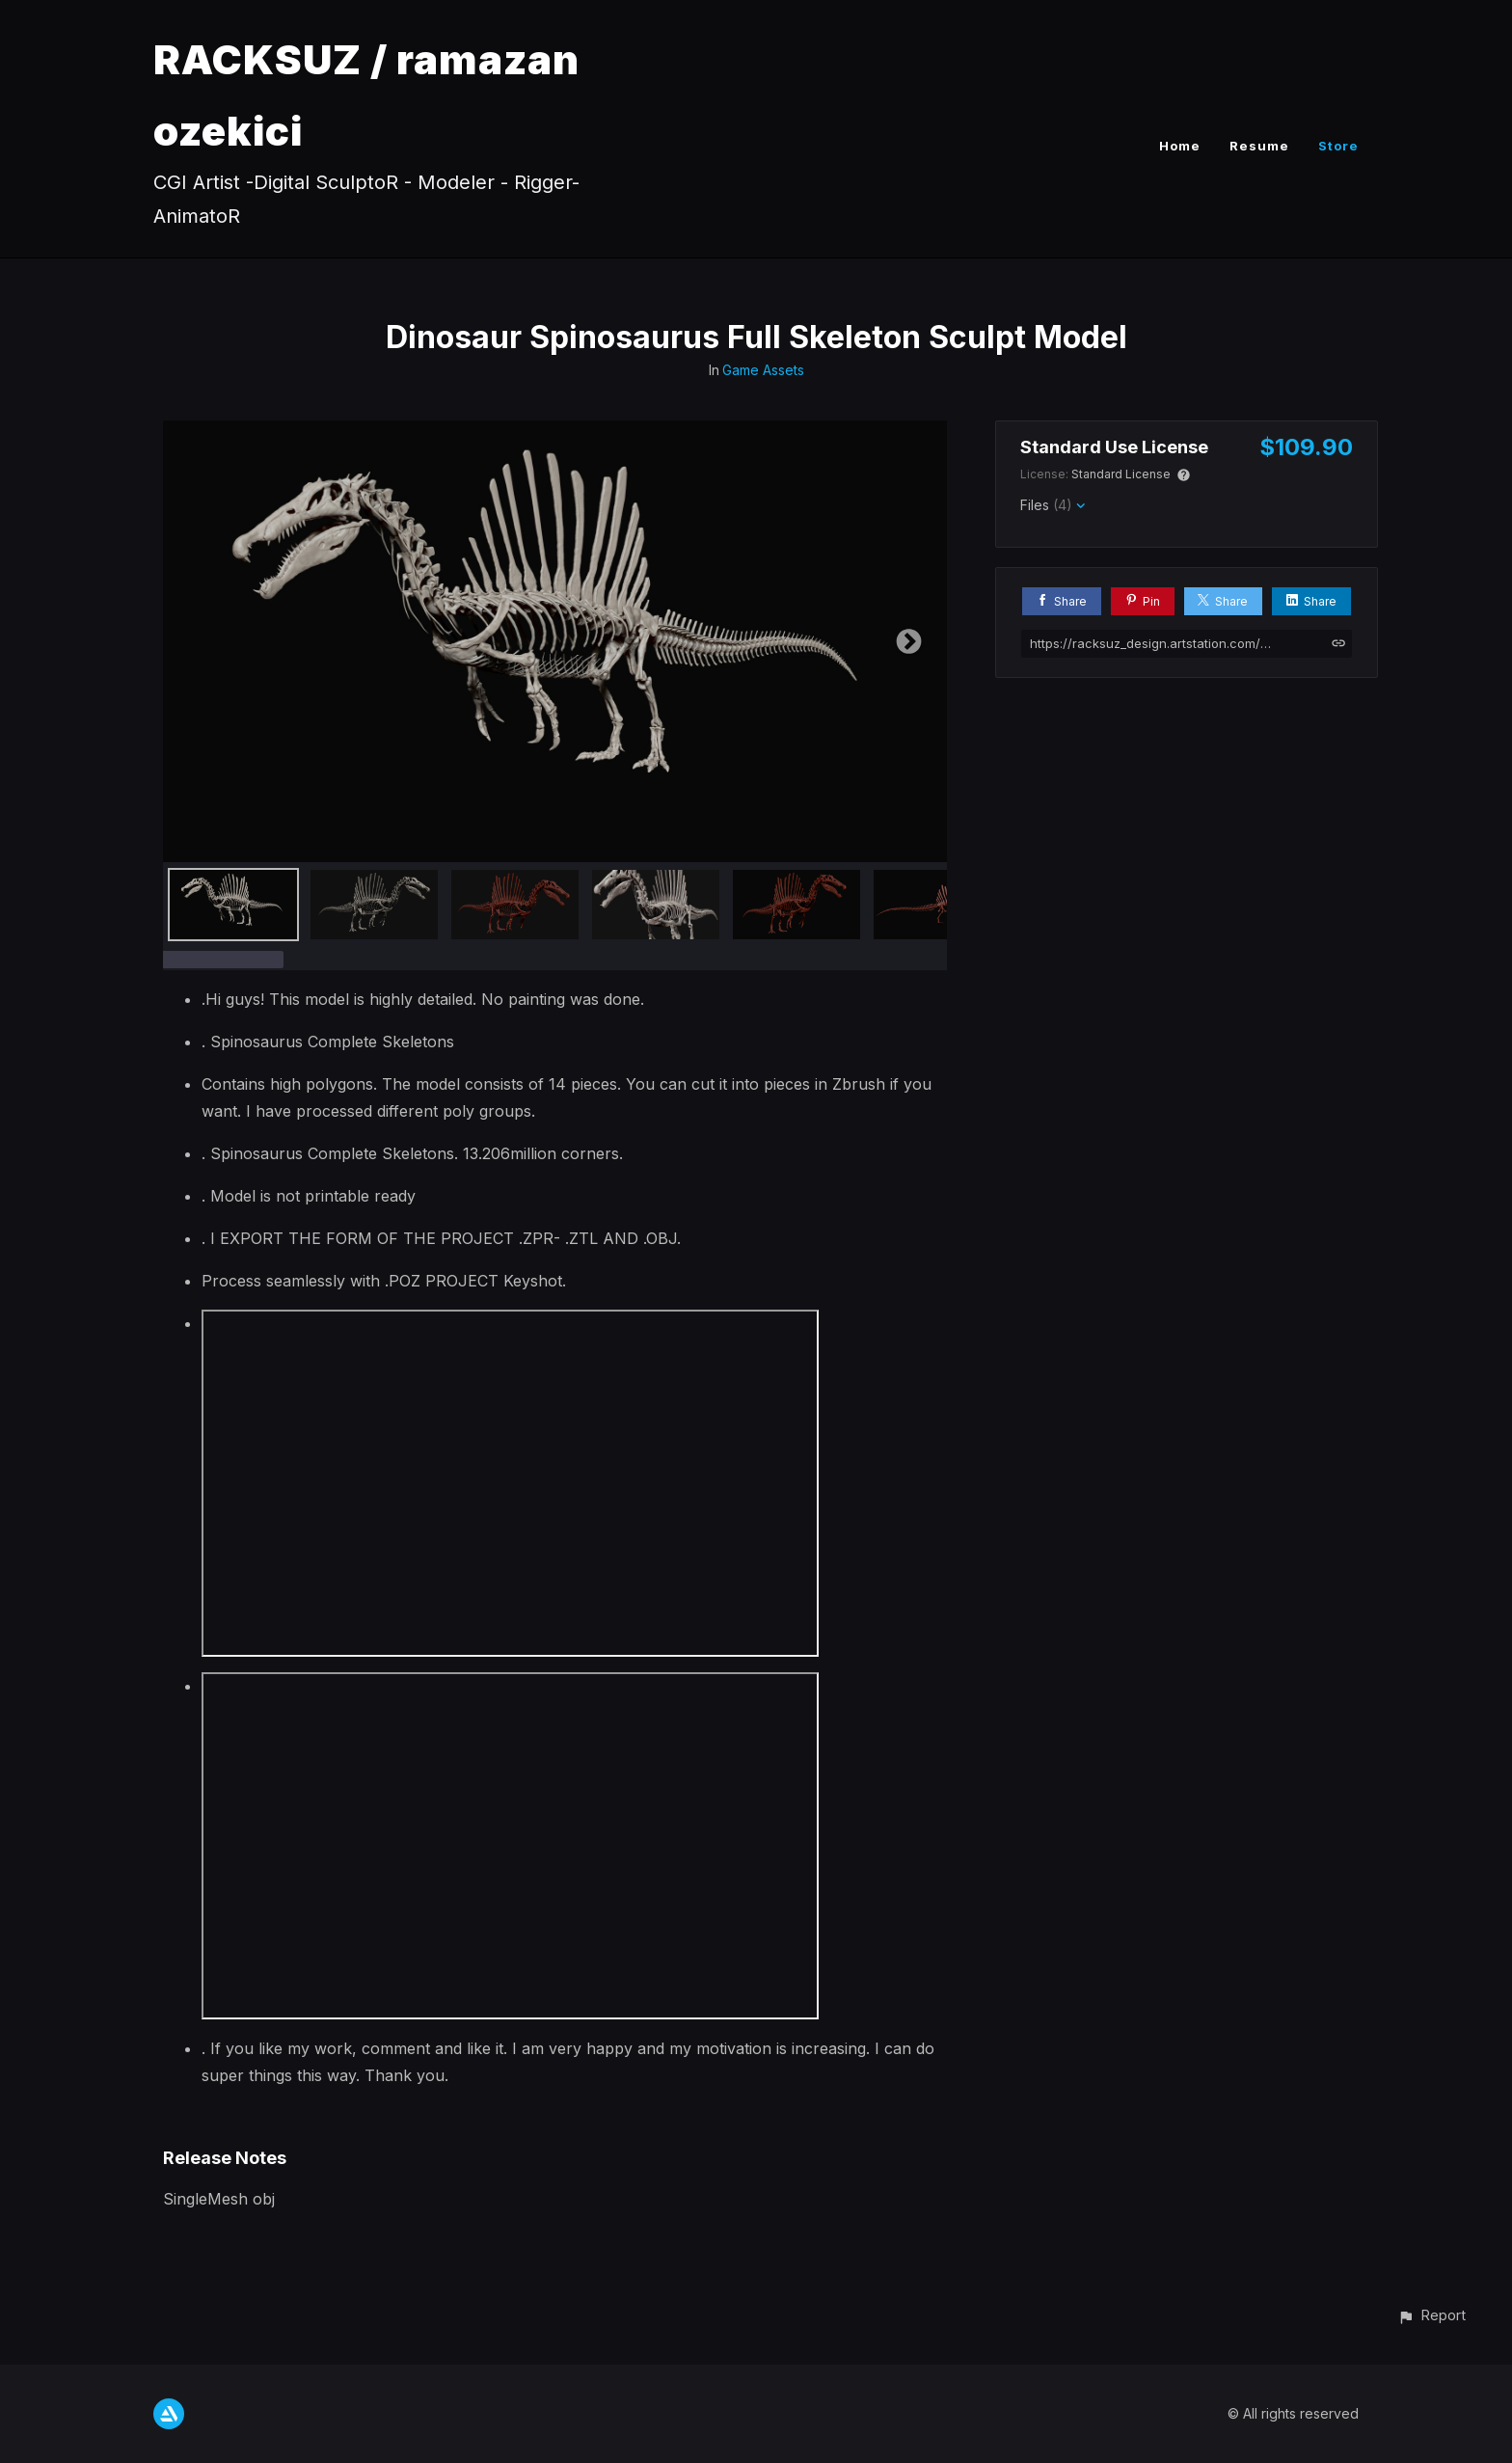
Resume (1259, 145)
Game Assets (763, 370)
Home (1180, 145)
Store (1338, 145)
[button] (1431, 2315)
